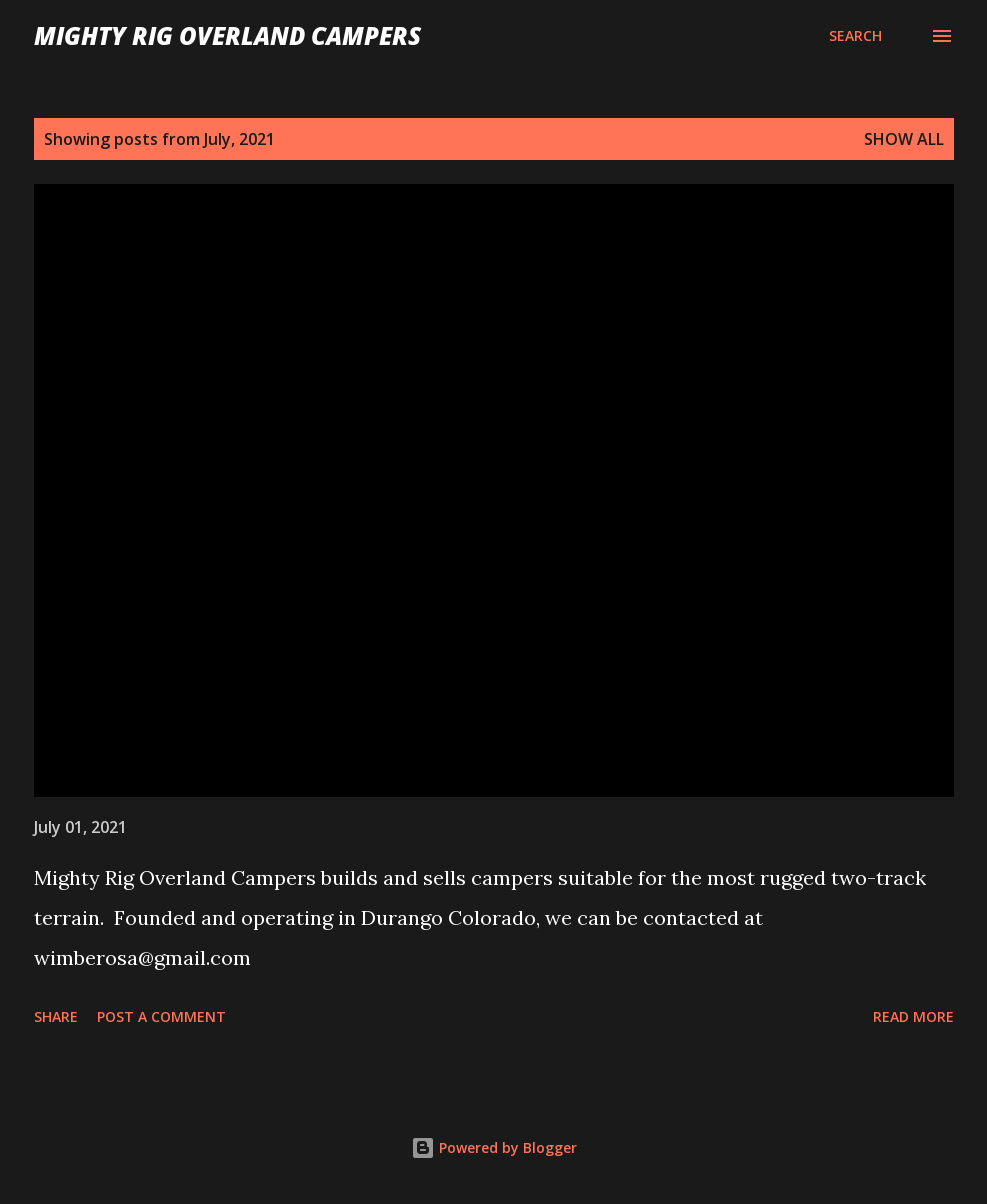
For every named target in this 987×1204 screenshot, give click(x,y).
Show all (904, 139)
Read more (913, 1016)
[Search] (855, 36)
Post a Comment (161, 1016)
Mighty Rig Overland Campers (227, 35)
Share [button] (56, 1016)
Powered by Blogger (494, 1147)
